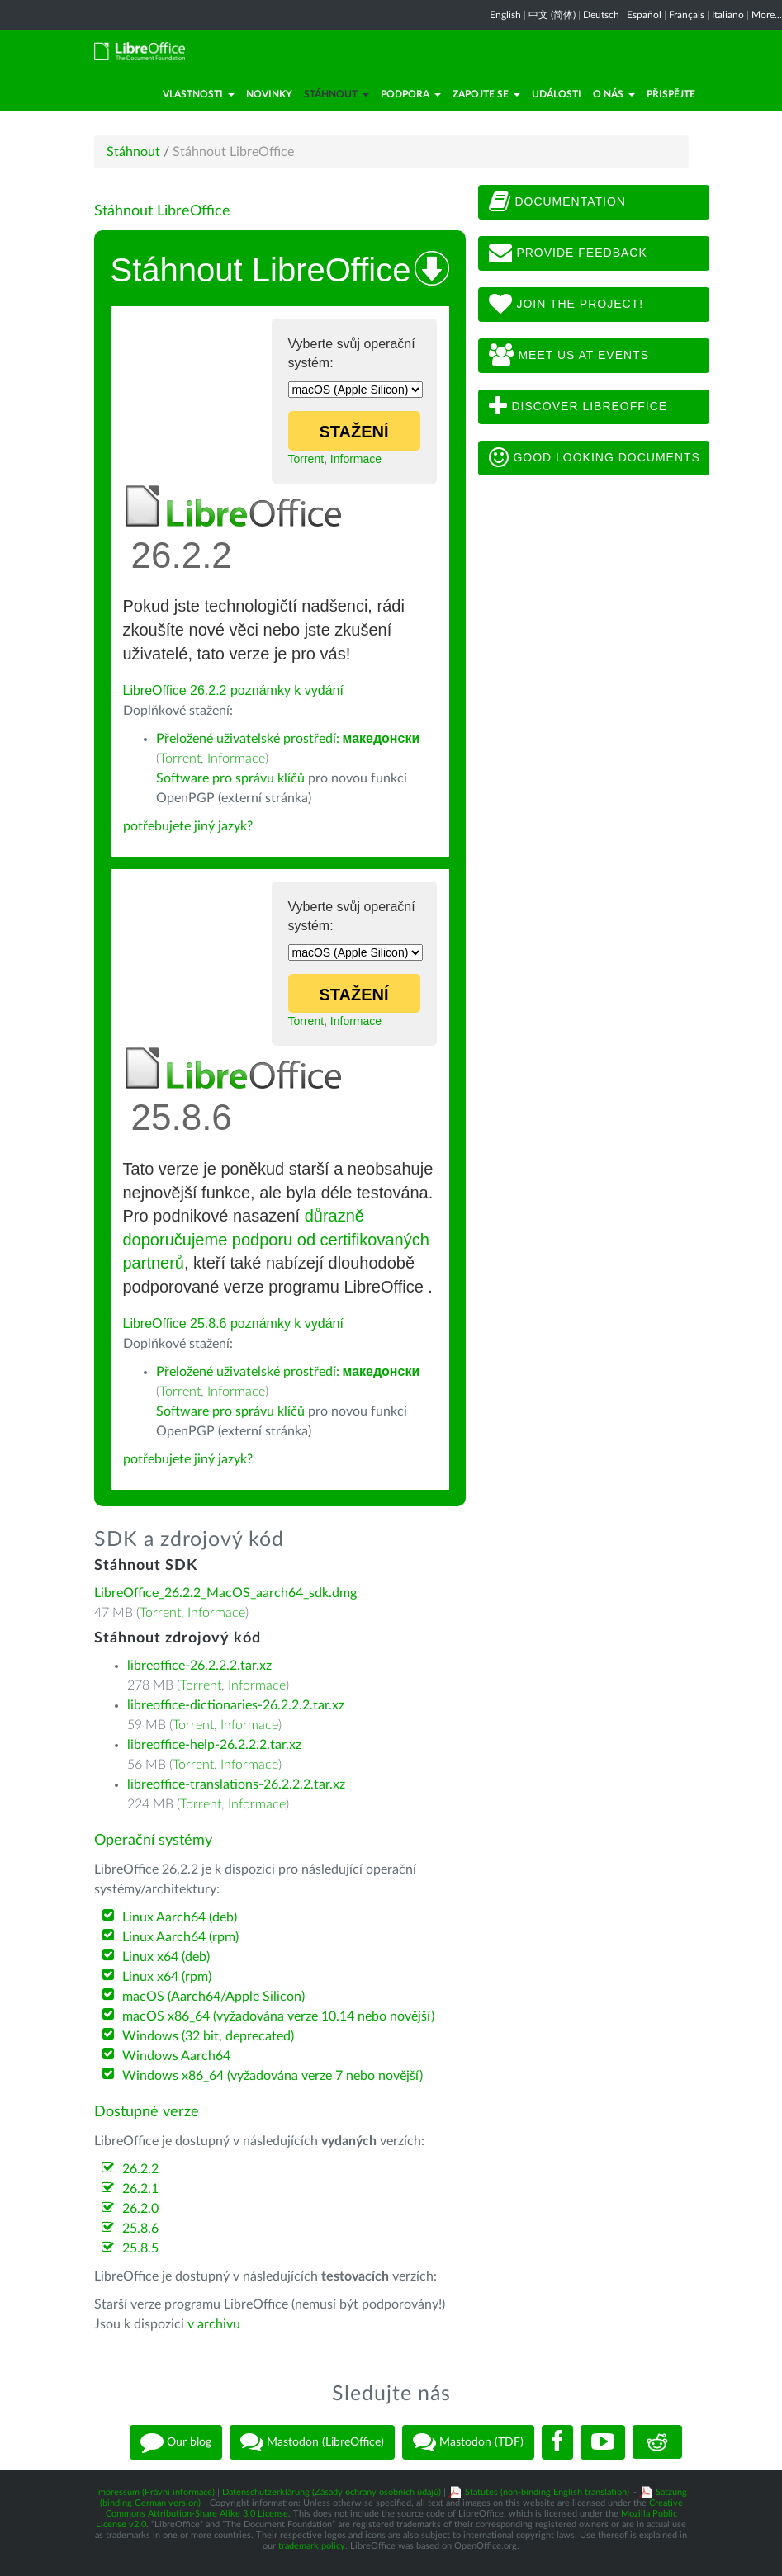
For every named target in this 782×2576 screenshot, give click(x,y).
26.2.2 (140, 2169)
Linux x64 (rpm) (166, 1976)
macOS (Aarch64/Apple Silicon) (213, 1996)
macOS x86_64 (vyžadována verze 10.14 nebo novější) (278, 2016)
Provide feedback (568, 253)
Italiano (728, 15)
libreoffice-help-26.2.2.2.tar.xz (214, 1744)
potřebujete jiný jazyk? (188, 826)
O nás (614, 94)
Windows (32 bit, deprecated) (208, 2036)
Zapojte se (486, 94)
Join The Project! (566, 304)
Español (644, 15)
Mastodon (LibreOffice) (312, 2442)
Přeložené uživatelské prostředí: (288, 738)
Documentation (557, 202)
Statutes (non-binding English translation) (547, 2492)
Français (686, 15)
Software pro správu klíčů (230, 778)
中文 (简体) (552, 15)
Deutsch (601, 15)
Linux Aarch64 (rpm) (180, 1937)
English (505, 15)
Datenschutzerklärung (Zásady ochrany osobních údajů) (331, 2492)
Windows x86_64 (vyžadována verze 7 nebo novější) (272, 2075)
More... (766, 15)
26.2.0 (140, 2208)
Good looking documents (594, 458)
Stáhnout (336, 94)
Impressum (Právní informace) (155, 2492)
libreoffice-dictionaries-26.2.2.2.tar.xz (235, 1705)
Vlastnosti (199, 94)
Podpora (411, 94)
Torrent (306, 459)
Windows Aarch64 (176, 2056)
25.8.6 (140, 2228)
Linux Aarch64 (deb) (179, 1917)
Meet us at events (569, 355)
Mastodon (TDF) (468, 2442)
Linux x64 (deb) (166, 1957)
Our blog (175, 2442)
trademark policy (311, 2545)
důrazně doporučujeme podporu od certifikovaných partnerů (276, 1239)
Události (556, 94)
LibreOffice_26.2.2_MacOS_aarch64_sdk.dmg (225, 1593)
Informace (356, 459)
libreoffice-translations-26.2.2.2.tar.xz (236, 1784)
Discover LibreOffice (578, 406)
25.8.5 (140, 2248)
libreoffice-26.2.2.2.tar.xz (199, 1665)
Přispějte (671, 94)
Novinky (269, 94)
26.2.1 (140, 2189)
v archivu (213, 2324)
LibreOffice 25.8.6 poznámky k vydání (233, 1323)
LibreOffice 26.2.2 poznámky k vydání (233, 690)
